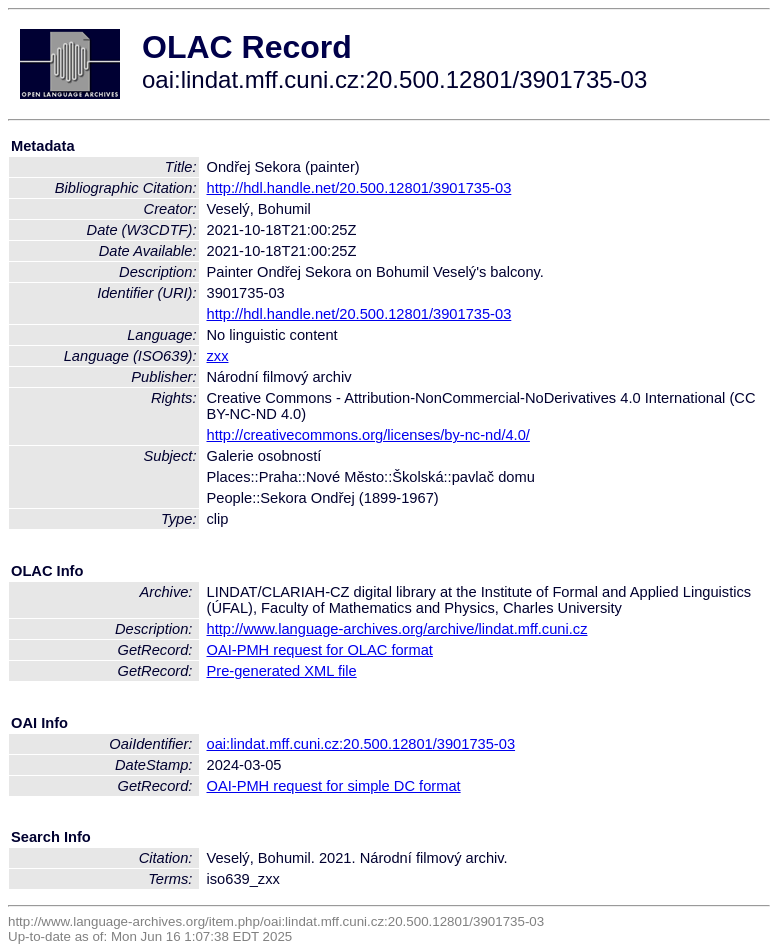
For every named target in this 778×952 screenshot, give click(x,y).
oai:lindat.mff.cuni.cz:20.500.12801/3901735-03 (361, 744)
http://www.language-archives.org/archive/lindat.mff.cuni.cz (397, 629)
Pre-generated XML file (282, 671)
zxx (218, 356)
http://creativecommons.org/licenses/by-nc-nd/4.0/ (368, 435)
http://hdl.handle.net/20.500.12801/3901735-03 (359, 188)
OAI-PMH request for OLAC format (320, 650)
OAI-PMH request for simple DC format (334, 786)
